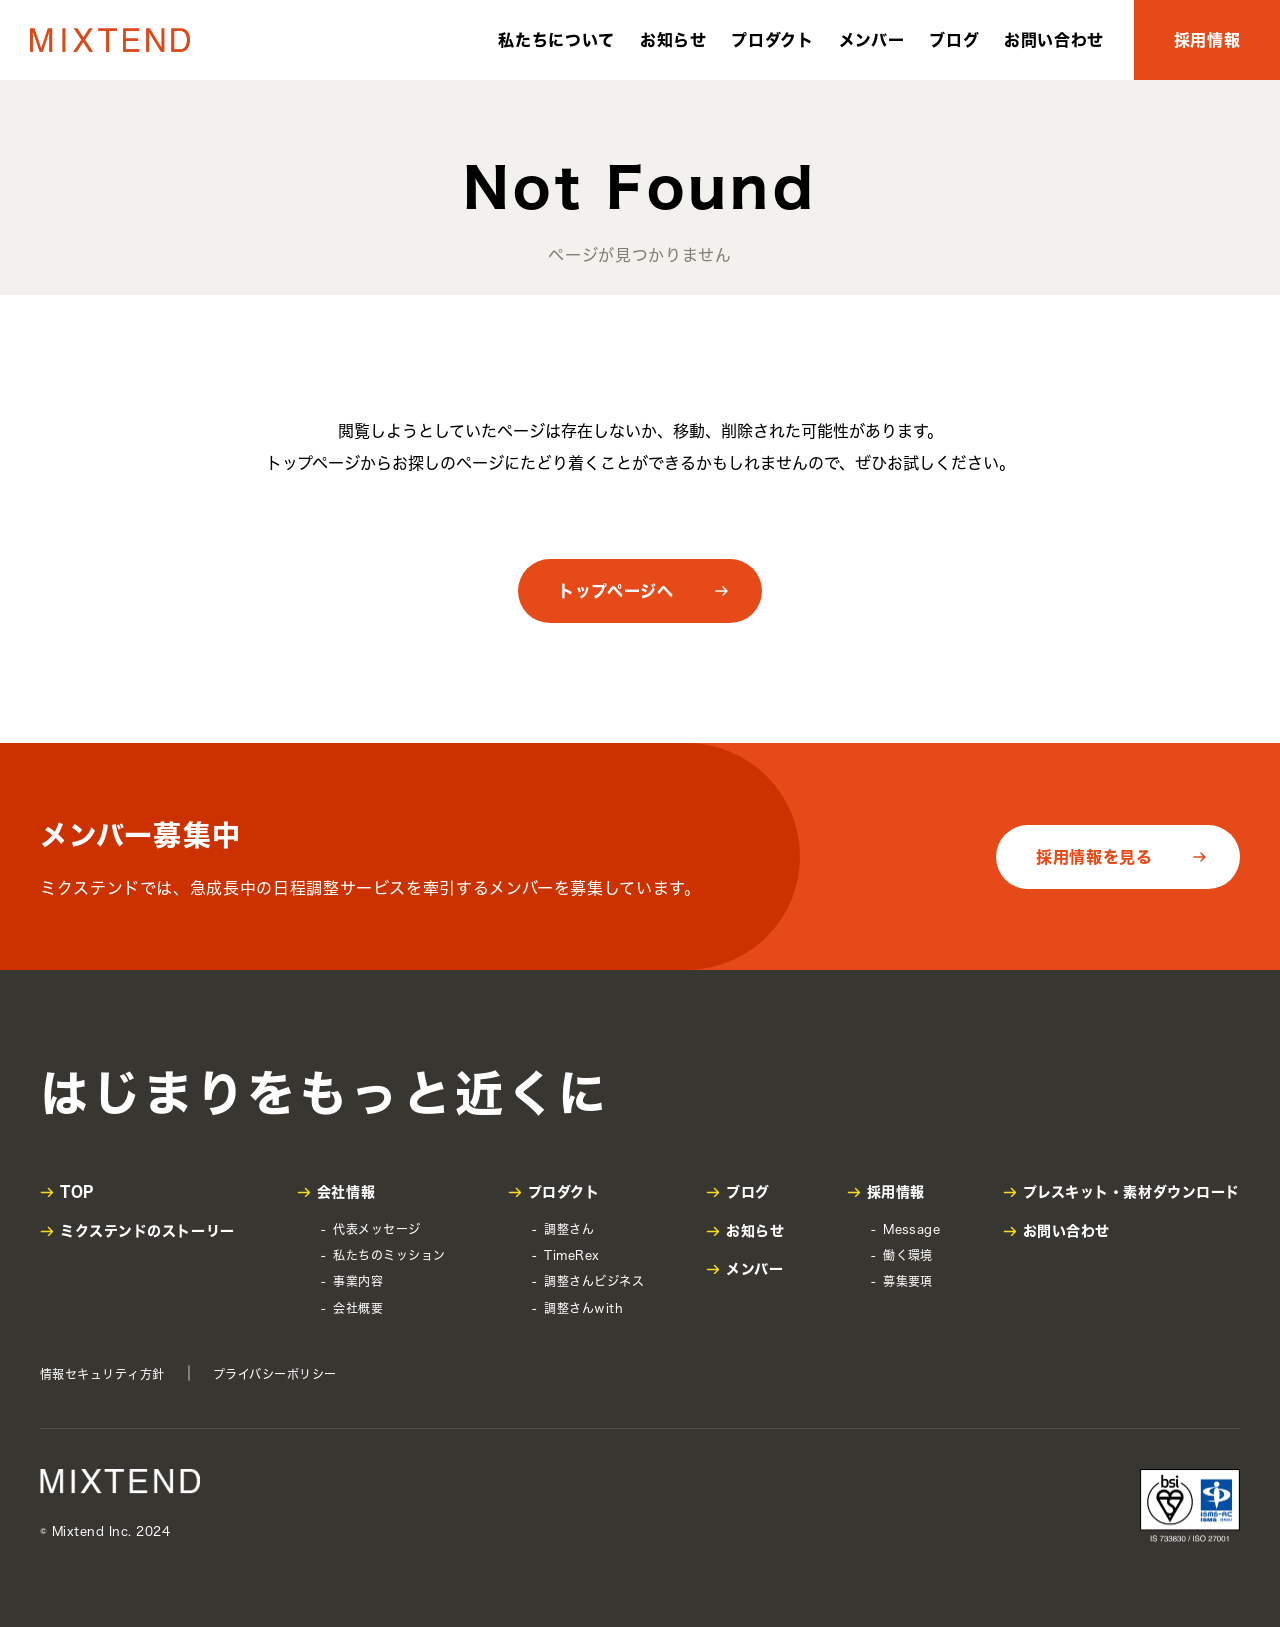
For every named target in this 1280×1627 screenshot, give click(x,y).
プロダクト (772, 40)
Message (911, 1229)
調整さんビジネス (594, 1281)
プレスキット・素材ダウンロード (1131, 1192)
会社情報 (346, 1192)
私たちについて (556, 40)
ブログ (954, 40)
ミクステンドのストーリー (147, 1231)
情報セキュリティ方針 (102, 1374)
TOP (77, 1192)
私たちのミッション (389, 1255)
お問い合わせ (1054, 40)
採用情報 (1207, 40)
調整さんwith (583, 1308)
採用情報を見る (1094, 857)
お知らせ (673, 40)
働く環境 (908, 1255)
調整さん (569, 1229)
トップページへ (615, 591)
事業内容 (358, 1281)
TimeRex (571, 1255)
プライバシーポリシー (275, 1374)
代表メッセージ (376, 1229)
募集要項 (908, 1281)
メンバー (872, 40)
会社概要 (358, 1308)
